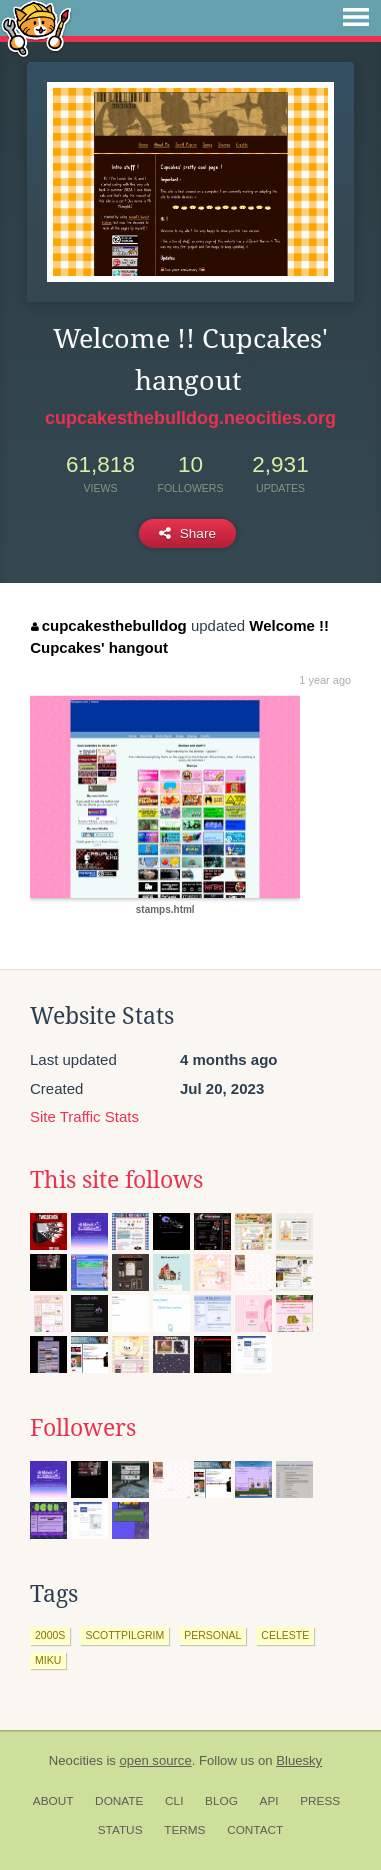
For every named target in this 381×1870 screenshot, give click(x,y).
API (269, 1801)
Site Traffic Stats (84, 1116)
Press (320, 1801)
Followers (83, 1428)
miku (48, 1660)
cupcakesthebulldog (109, 625)
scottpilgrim (124, 1635)
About (53, 1801)
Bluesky (299, 1760)
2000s (50, 1635)
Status (120, 1830)
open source (156, 1760)
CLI (174, 1801)
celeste (285, 1635)
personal (212, 1635)
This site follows (116, 1180)
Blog (221, 1801)
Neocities (76, 1760)
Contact (255, 1830)
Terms (184, 1830)
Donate (119, 1801)
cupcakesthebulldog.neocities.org (190, 418)
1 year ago (325, 680)
